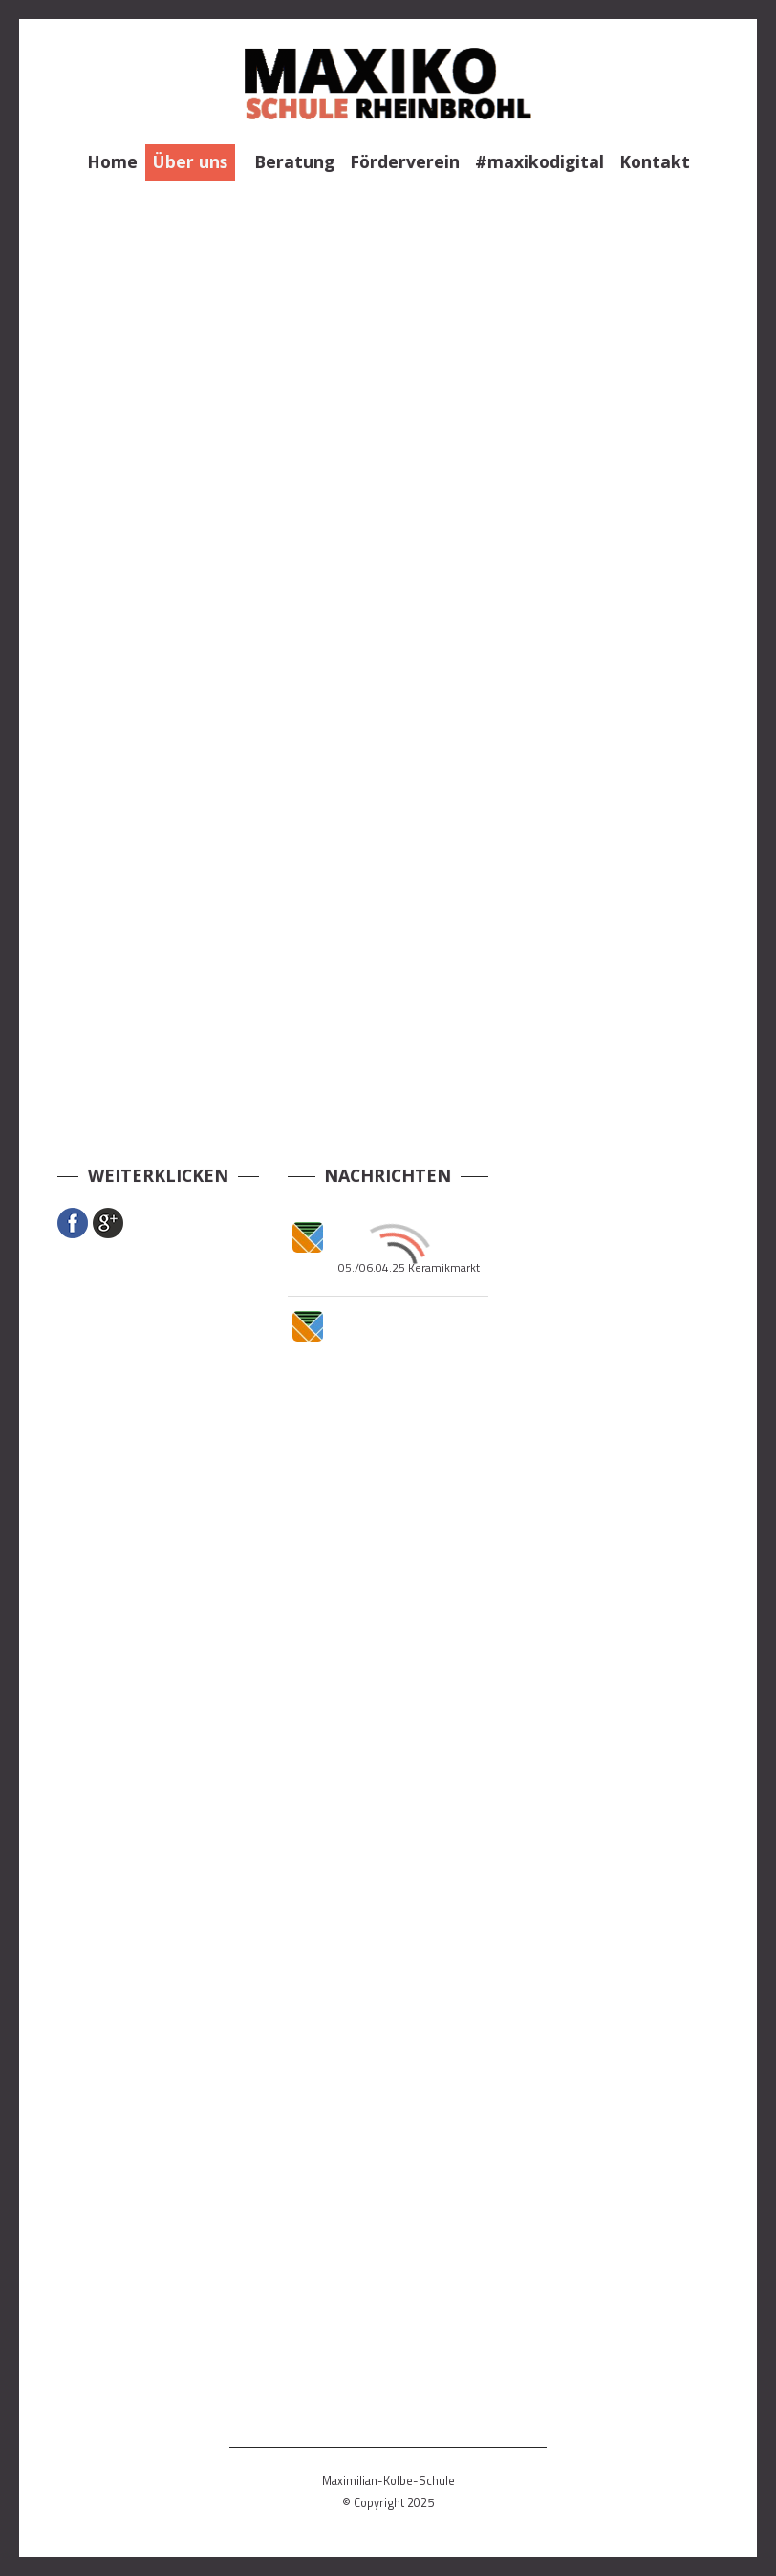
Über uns (190, 161)
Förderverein (405, 161)
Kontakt (654, 161)
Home (112, 161)
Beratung (294, 161)
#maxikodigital (539, 161)
